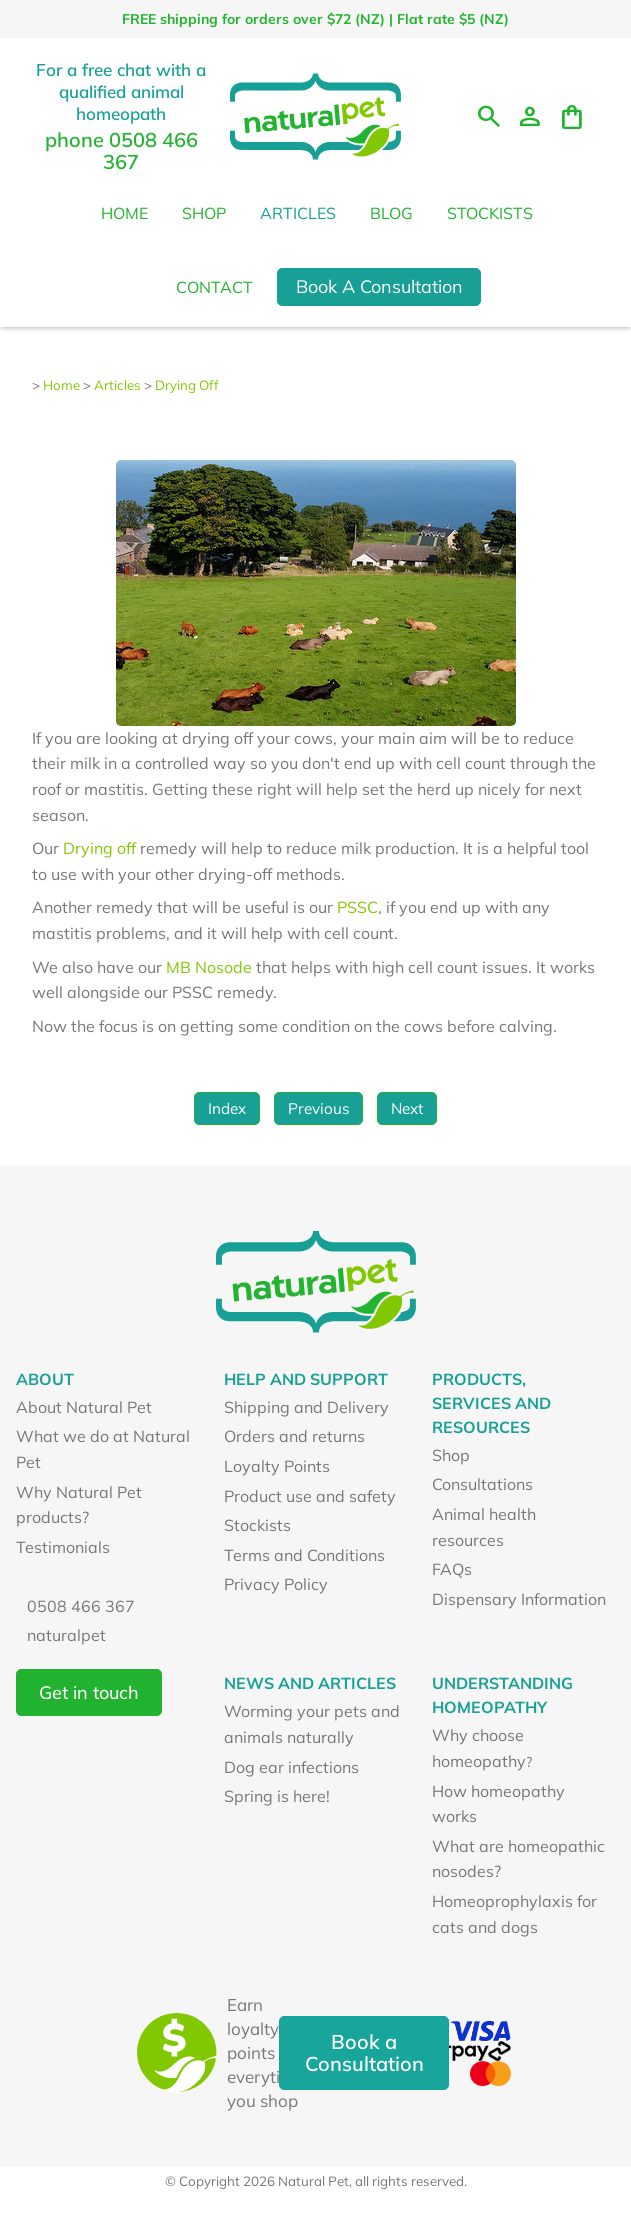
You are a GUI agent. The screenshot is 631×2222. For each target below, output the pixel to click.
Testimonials (63, 1547)
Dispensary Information (519, 1599)
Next (407, 1108)
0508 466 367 (81, 1606)
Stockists (490, 213)
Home (124, 213)
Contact (214, 287)
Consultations (482, 1484)
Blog (391, 213)
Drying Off (187, 385)
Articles (298, 213)
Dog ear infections (291, 1767)
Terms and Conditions (304, 1555)
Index (227, 1108)
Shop (204, 213)
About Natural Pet (84, 1407)
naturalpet (66, 1635)
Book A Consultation (379, 286)
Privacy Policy (276, 1584)
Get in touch (89, 1692)
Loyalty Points (277, 1466)
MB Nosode (211, 967)
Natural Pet (313, 2181)
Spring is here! (277, 1796)
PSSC (357, 907)
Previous (319, 1108)
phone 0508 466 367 (121, 150)
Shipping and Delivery (306, 1407)
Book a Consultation (364, 2052)
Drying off (99, 848)
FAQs (452, 1569)
